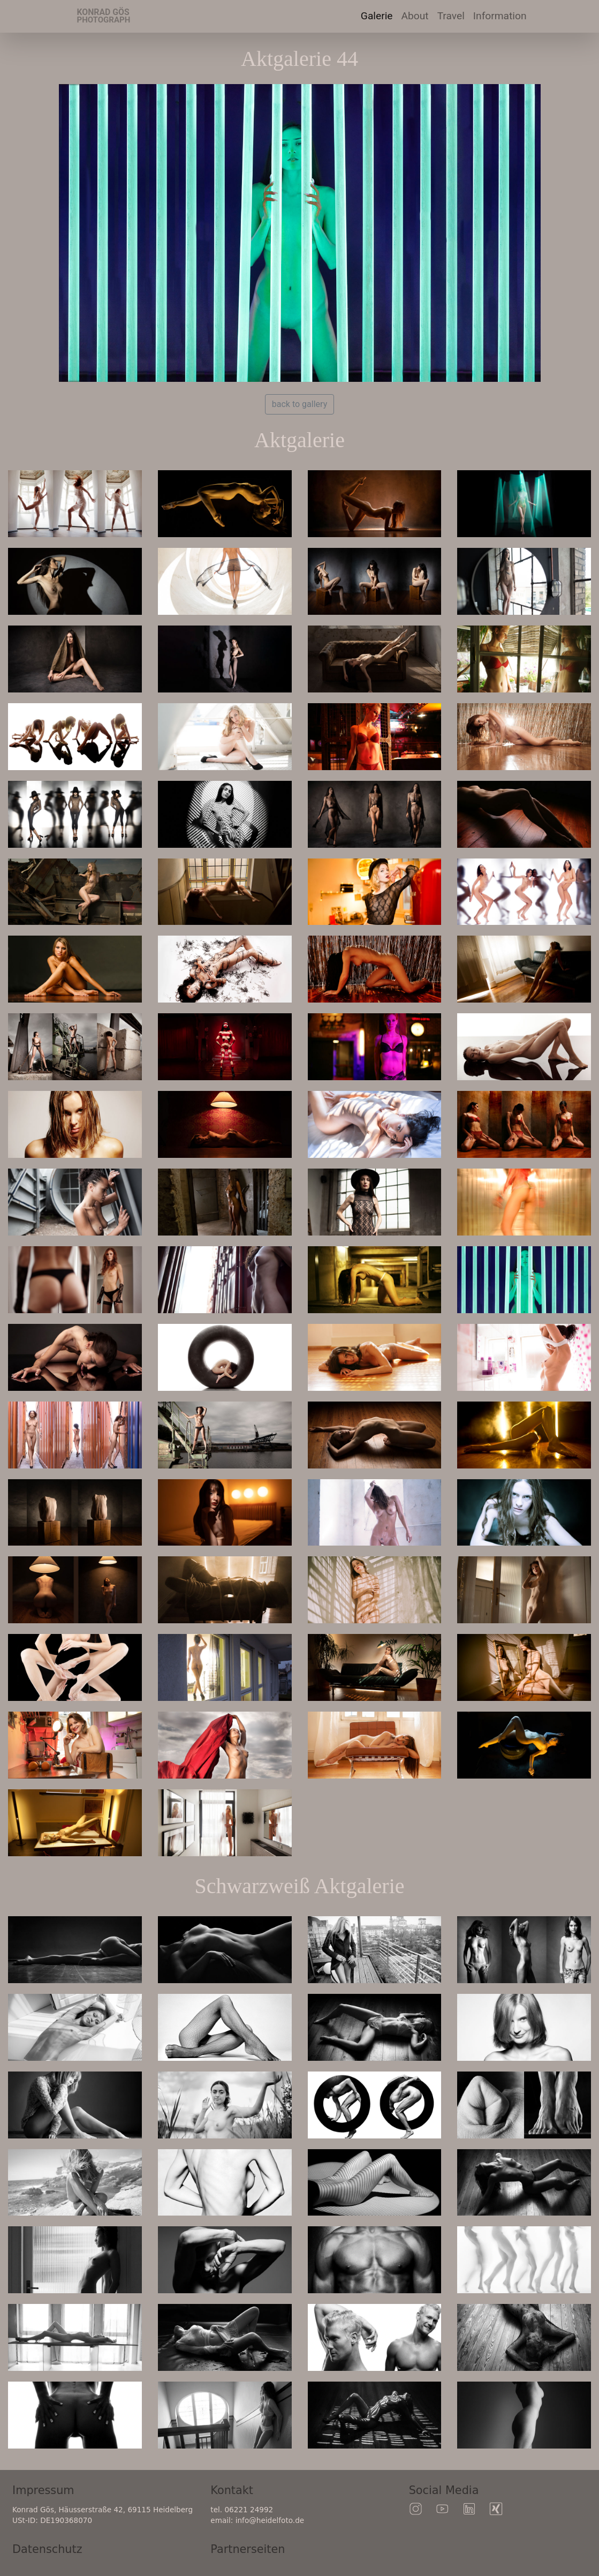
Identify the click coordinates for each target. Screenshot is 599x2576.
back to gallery (299, 404)
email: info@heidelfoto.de (257, 2520)
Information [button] (500, 16)
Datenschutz (47, 2549)
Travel (453, 15)
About (415, 16)
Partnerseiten (247, 2549)
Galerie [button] (377, 16)
